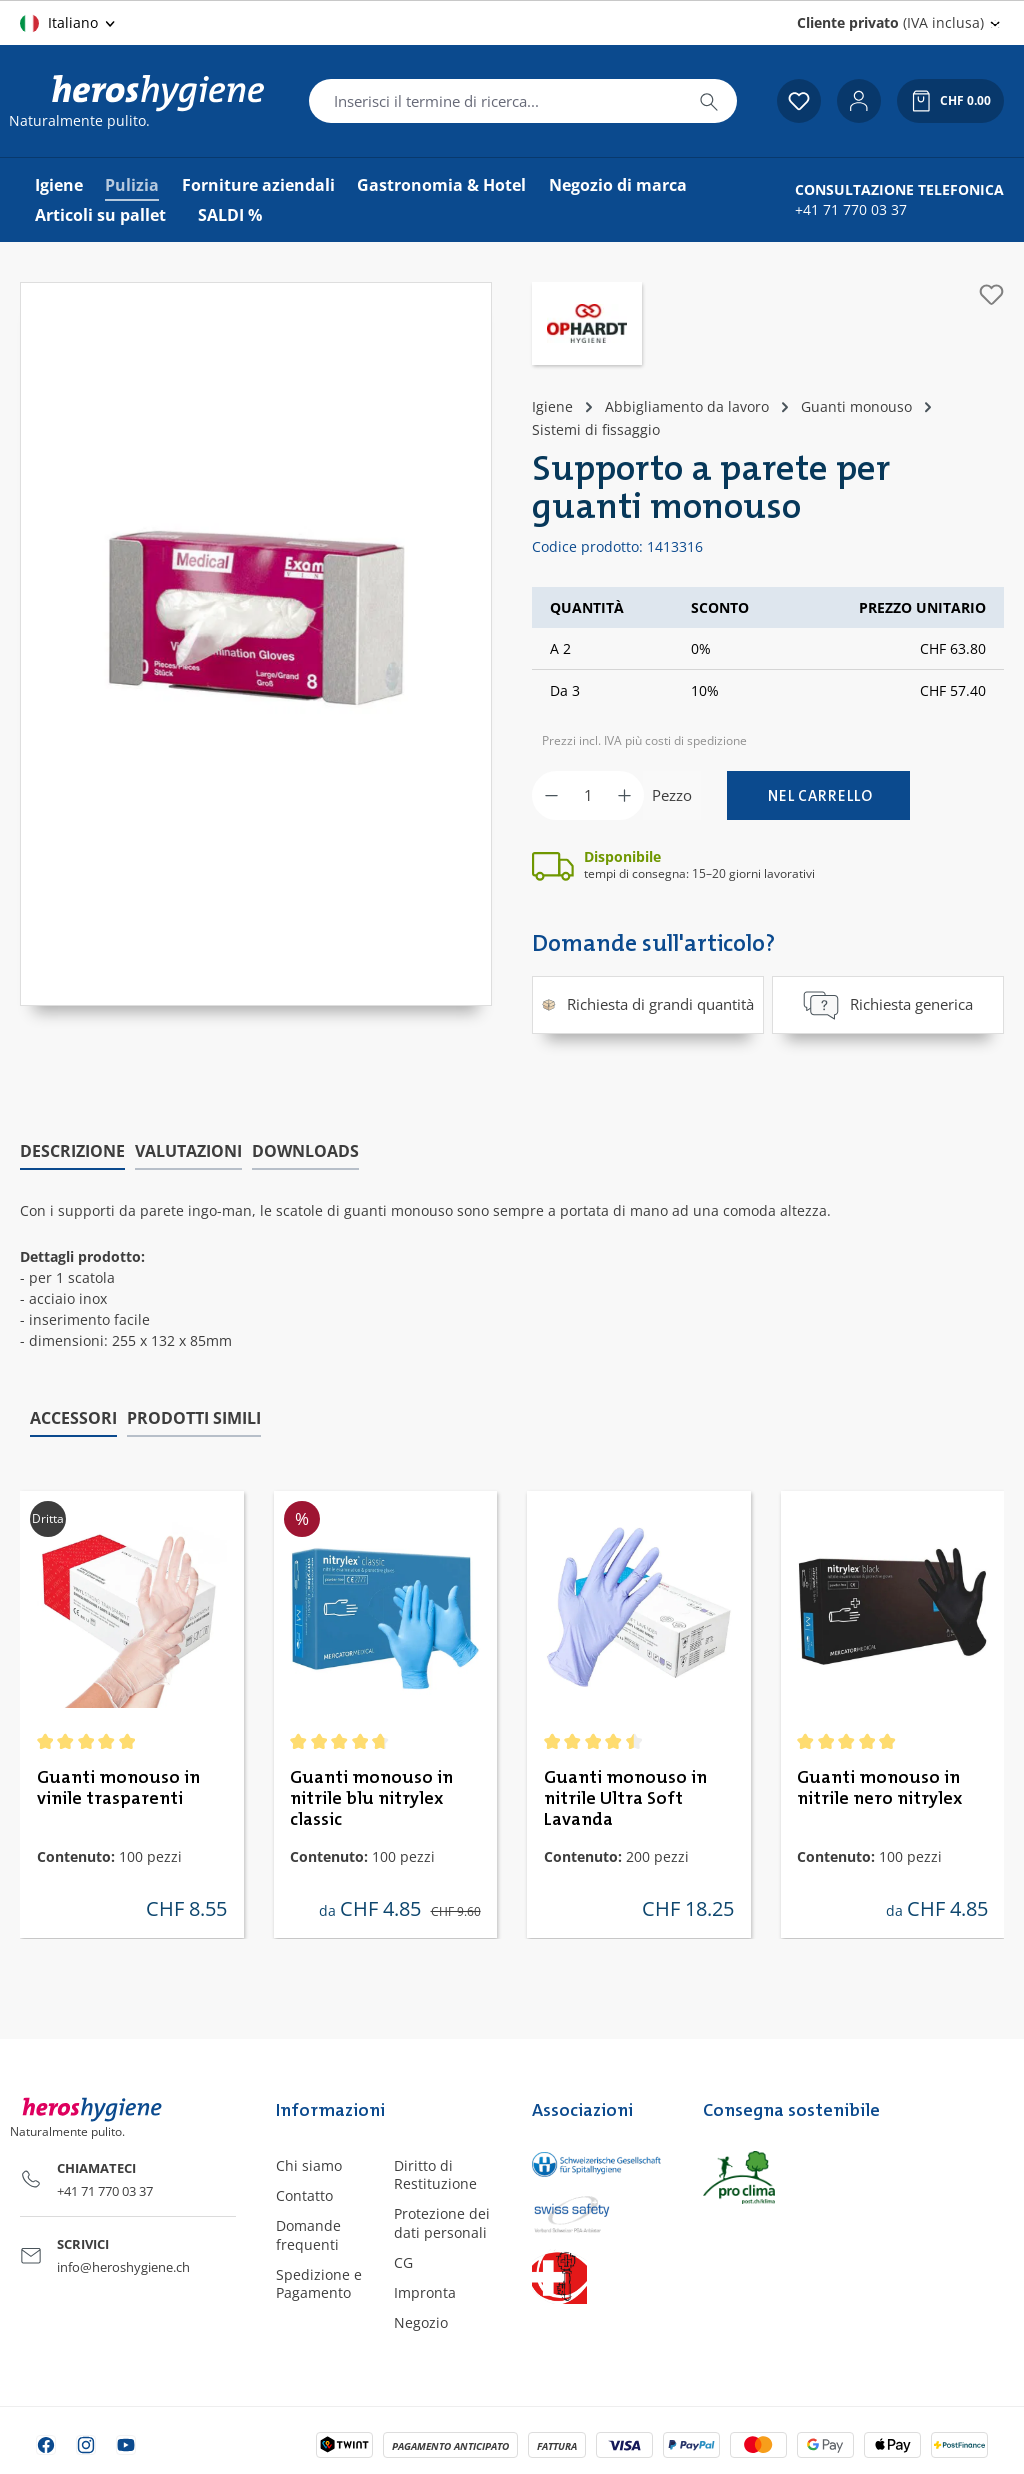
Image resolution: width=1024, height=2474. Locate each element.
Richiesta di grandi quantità (648, 1005)
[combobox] (495, 101)
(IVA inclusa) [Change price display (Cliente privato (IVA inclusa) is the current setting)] (890, 22)
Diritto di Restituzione (435, 2174)
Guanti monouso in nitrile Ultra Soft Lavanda (625, 1799)
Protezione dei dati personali (442, 2222)
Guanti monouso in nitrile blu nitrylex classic (371, 1799)
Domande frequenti (308, 2234)
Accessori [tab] (73, 1417)
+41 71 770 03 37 (851, 210)
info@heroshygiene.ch (123, 2266)
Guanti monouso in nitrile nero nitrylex (879, 1788)
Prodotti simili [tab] (194, 1417)
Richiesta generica (888, 1005)
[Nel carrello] (818, 795)
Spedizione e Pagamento (319, 2282)
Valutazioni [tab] (188, 1151)
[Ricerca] (709, 101)
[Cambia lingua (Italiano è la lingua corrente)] (69, 23)
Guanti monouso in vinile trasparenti (118, 1788)
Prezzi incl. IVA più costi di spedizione (644, 740)
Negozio (421, 2322)
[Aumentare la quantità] (624, 795)
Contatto (304, 2195)
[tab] (72, 1152)
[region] (256, 644)
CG (403, 2261)
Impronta (425, 2292)
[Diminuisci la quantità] (551, 795)
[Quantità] (588, 795)
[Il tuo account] (859, 101)
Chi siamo (309, 2165)
